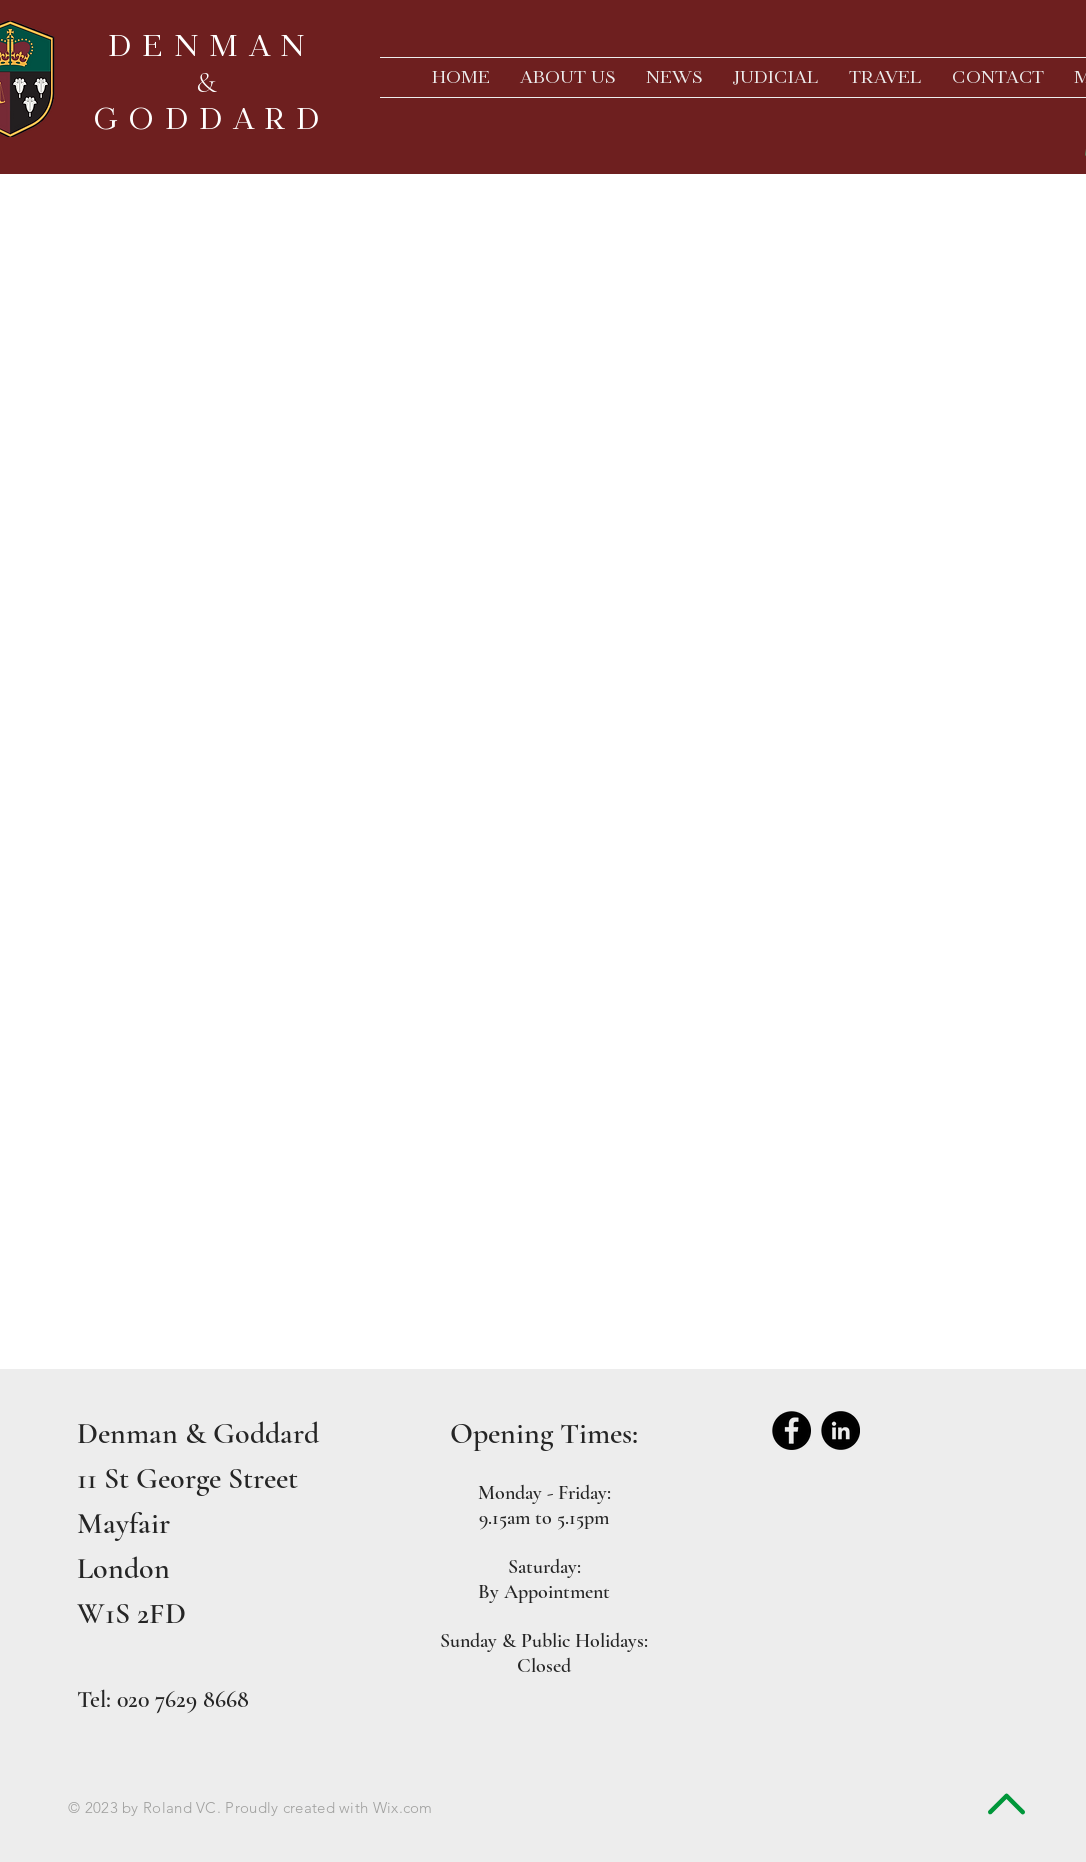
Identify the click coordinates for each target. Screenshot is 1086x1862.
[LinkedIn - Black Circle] (840, 1430)
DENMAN (211, 45)
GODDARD (212, 118)
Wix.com (403, 1807)
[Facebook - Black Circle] (791, 1430)
